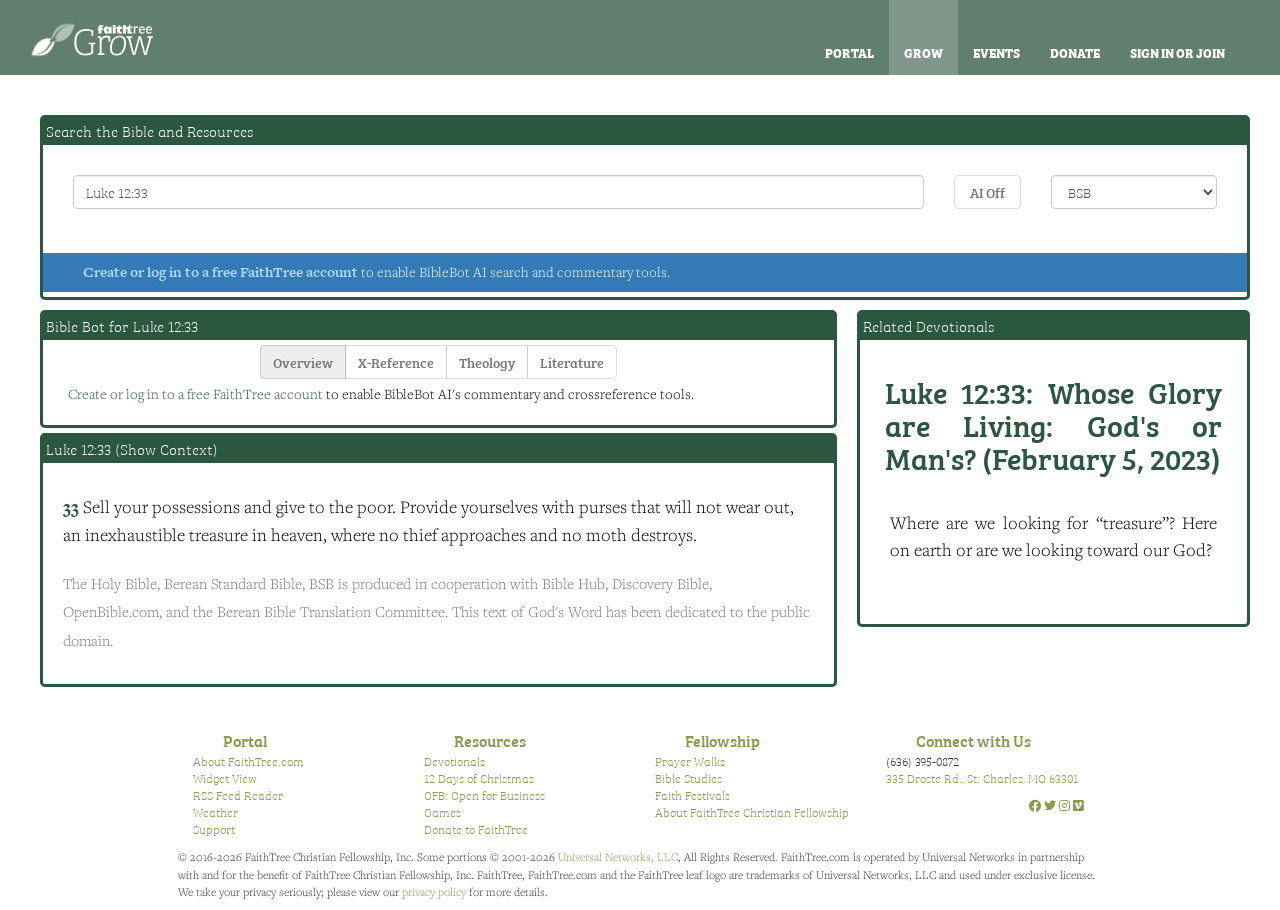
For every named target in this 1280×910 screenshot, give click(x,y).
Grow (923, 52)
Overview (303, 361)
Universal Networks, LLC (618, 856)
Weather (215, 812)
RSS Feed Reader (238, 795)
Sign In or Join (1177, 52)
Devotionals (454, 761)
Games (442, 812)
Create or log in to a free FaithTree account (220, 272)
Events (996, 52)
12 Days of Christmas (479, 778)
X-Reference (396, 361)
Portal (849, 52)
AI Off (987, 191)
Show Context (166, 449)
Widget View (225, 778)
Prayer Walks (690, 761)
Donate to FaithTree (476, 829)
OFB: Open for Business (484, 795)
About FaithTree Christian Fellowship (752, 812)
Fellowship (722, 740)
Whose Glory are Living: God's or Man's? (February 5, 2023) (1053, 424)
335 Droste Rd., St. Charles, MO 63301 (982, 778)
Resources (490, 740)
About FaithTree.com (248, 761)
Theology (487, 361)
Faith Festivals (692, 795)
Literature (572, 361)
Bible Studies (688, 778)
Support (214, 829)
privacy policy (434, 891)
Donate (1075, 52)
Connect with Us (973, 740)
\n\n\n (1134, 192)
